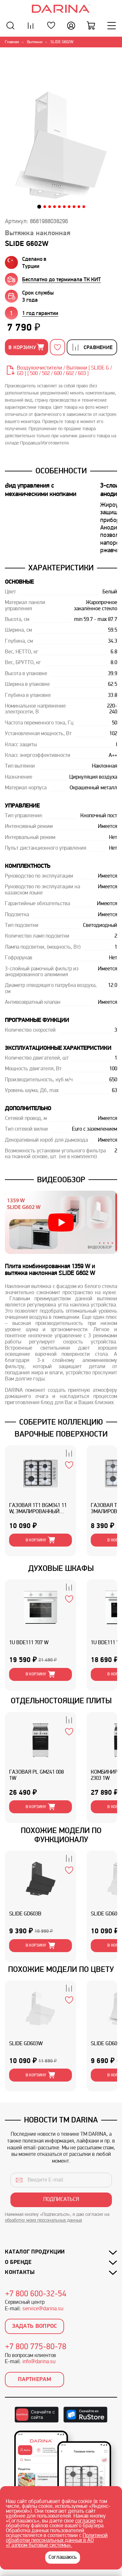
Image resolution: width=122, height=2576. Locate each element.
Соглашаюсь (62, 2557)
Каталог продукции (35, 2252)
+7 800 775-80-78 (35, 2347)
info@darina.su (38, 2361)
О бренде (18, 2262)
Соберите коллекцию (61, 1422)
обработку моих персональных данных (43, 2220)
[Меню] (112, 25)
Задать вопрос (34, 2326)
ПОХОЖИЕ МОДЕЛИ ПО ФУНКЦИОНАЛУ (61, 1835)
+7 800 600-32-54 (35, 2294)
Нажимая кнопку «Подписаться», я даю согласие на (57, 2217)
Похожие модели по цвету (61, 1969)
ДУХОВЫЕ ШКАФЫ (61, 1568)
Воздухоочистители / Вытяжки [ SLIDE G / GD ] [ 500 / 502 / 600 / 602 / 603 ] (64, 371)
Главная (12, 42)
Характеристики (61, 567)
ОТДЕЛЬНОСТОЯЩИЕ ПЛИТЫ (61, 1700)
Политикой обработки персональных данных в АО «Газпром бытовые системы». (57, 2540)
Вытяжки (34, 42)
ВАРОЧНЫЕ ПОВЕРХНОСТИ (61, 1434)
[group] (63, 279)
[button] (39, 207)
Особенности (61, 470)
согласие (85, 2521)
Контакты (19, 2272)
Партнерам (34, 2379)
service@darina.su (42, 2309)
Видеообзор (61, 1179)
